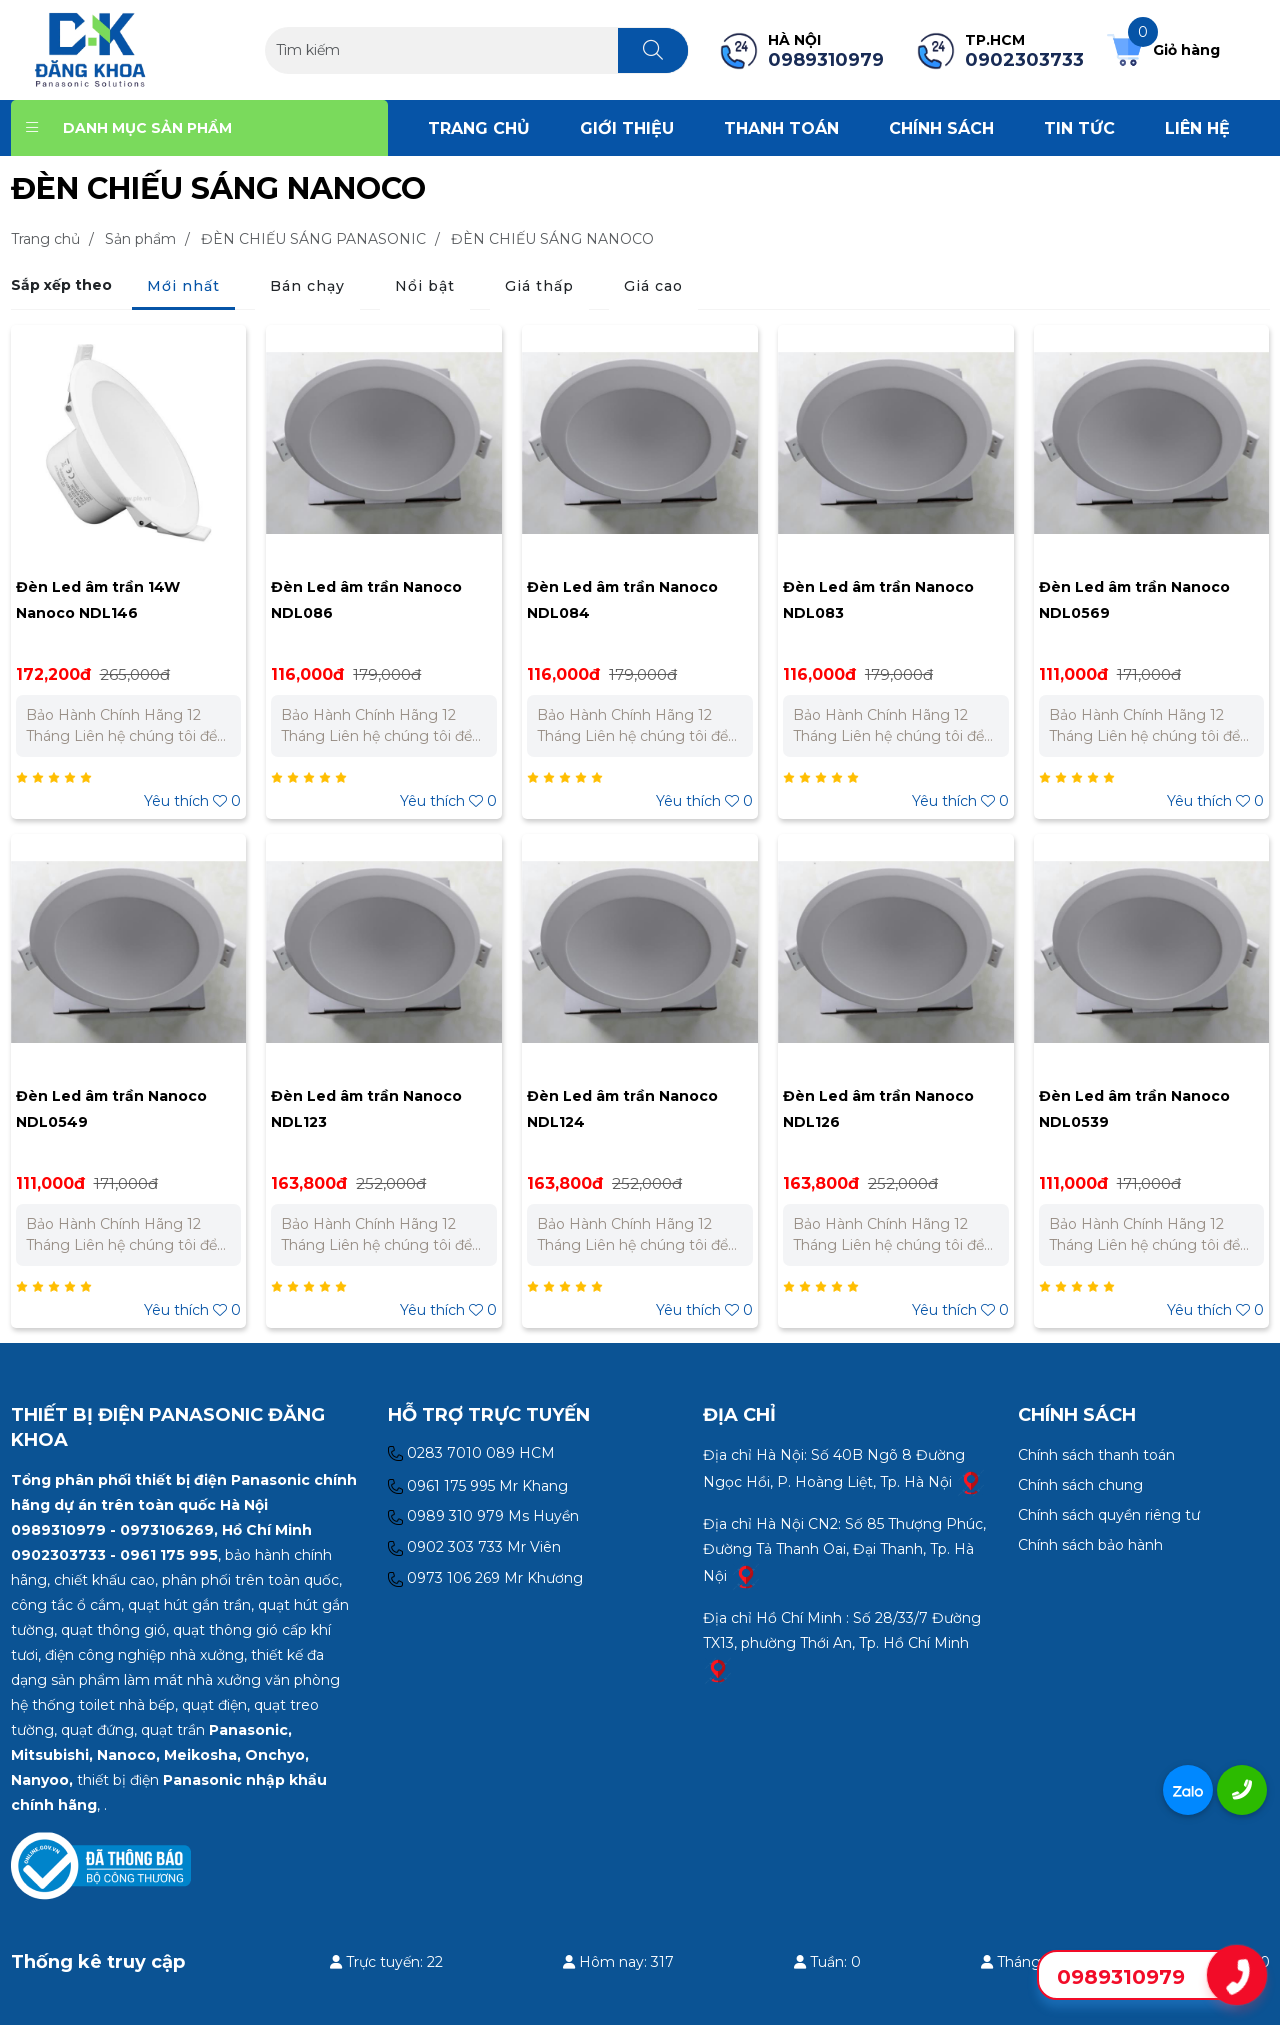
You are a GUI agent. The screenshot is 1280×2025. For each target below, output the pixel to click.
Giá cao (653, 286)
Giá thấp (539, 286)
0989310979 (1121, 1977)
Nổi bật (425, 286)
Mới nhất (183, 286)
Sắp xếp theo (61, 285)
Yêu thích (192, 801)
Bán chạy (307, 286)
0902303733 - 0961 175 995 (114, 1555)
